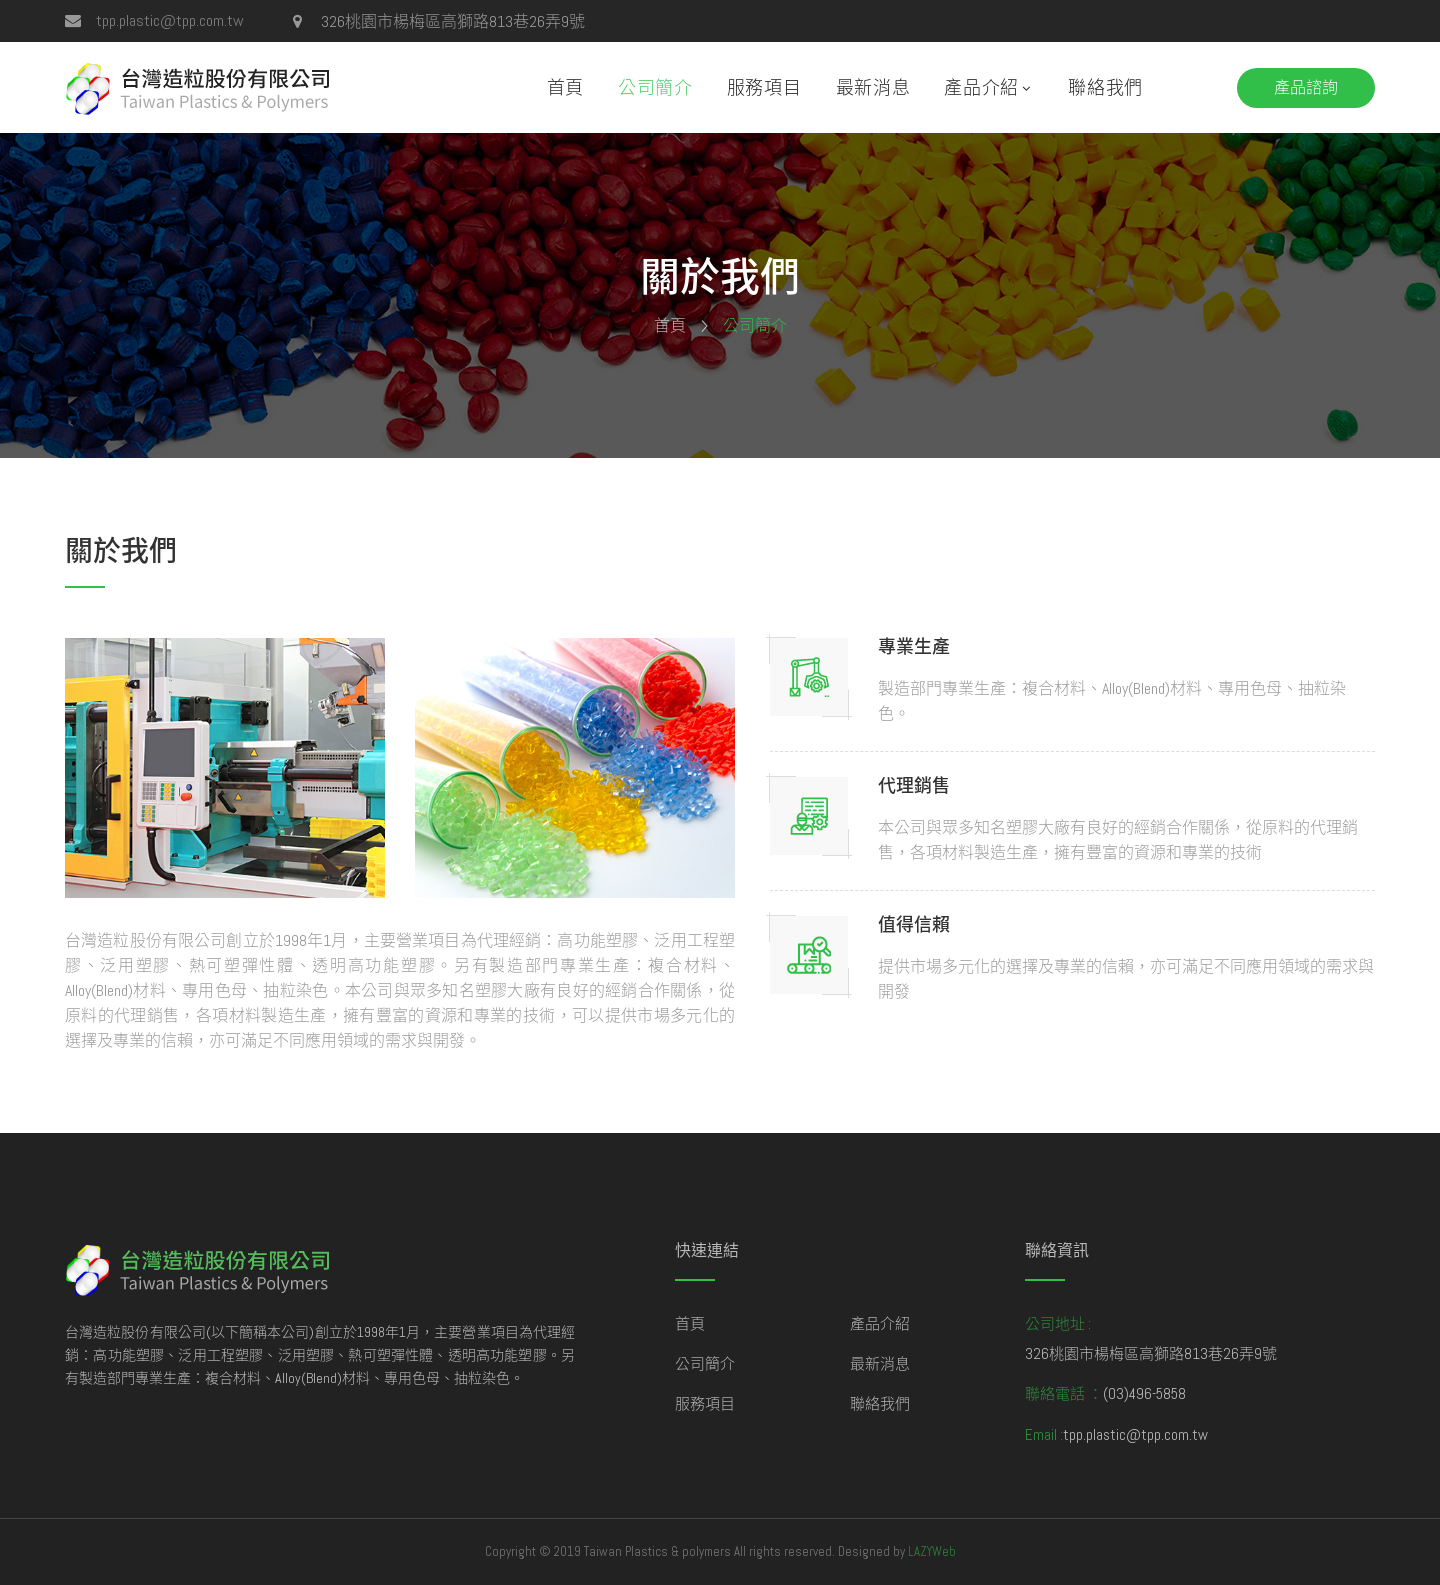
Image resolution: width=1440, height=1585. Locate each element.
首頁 (565, 87)
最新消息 (873, 87)
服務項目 (764, 87)
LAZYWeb (932, 1551)
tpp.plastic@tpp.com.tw (170, 20)
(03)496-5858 (1144, 1393)
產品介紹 (981, 87)
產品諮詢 (1306, 87)
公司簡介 (655, 87)
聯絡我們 (1105, 87)
